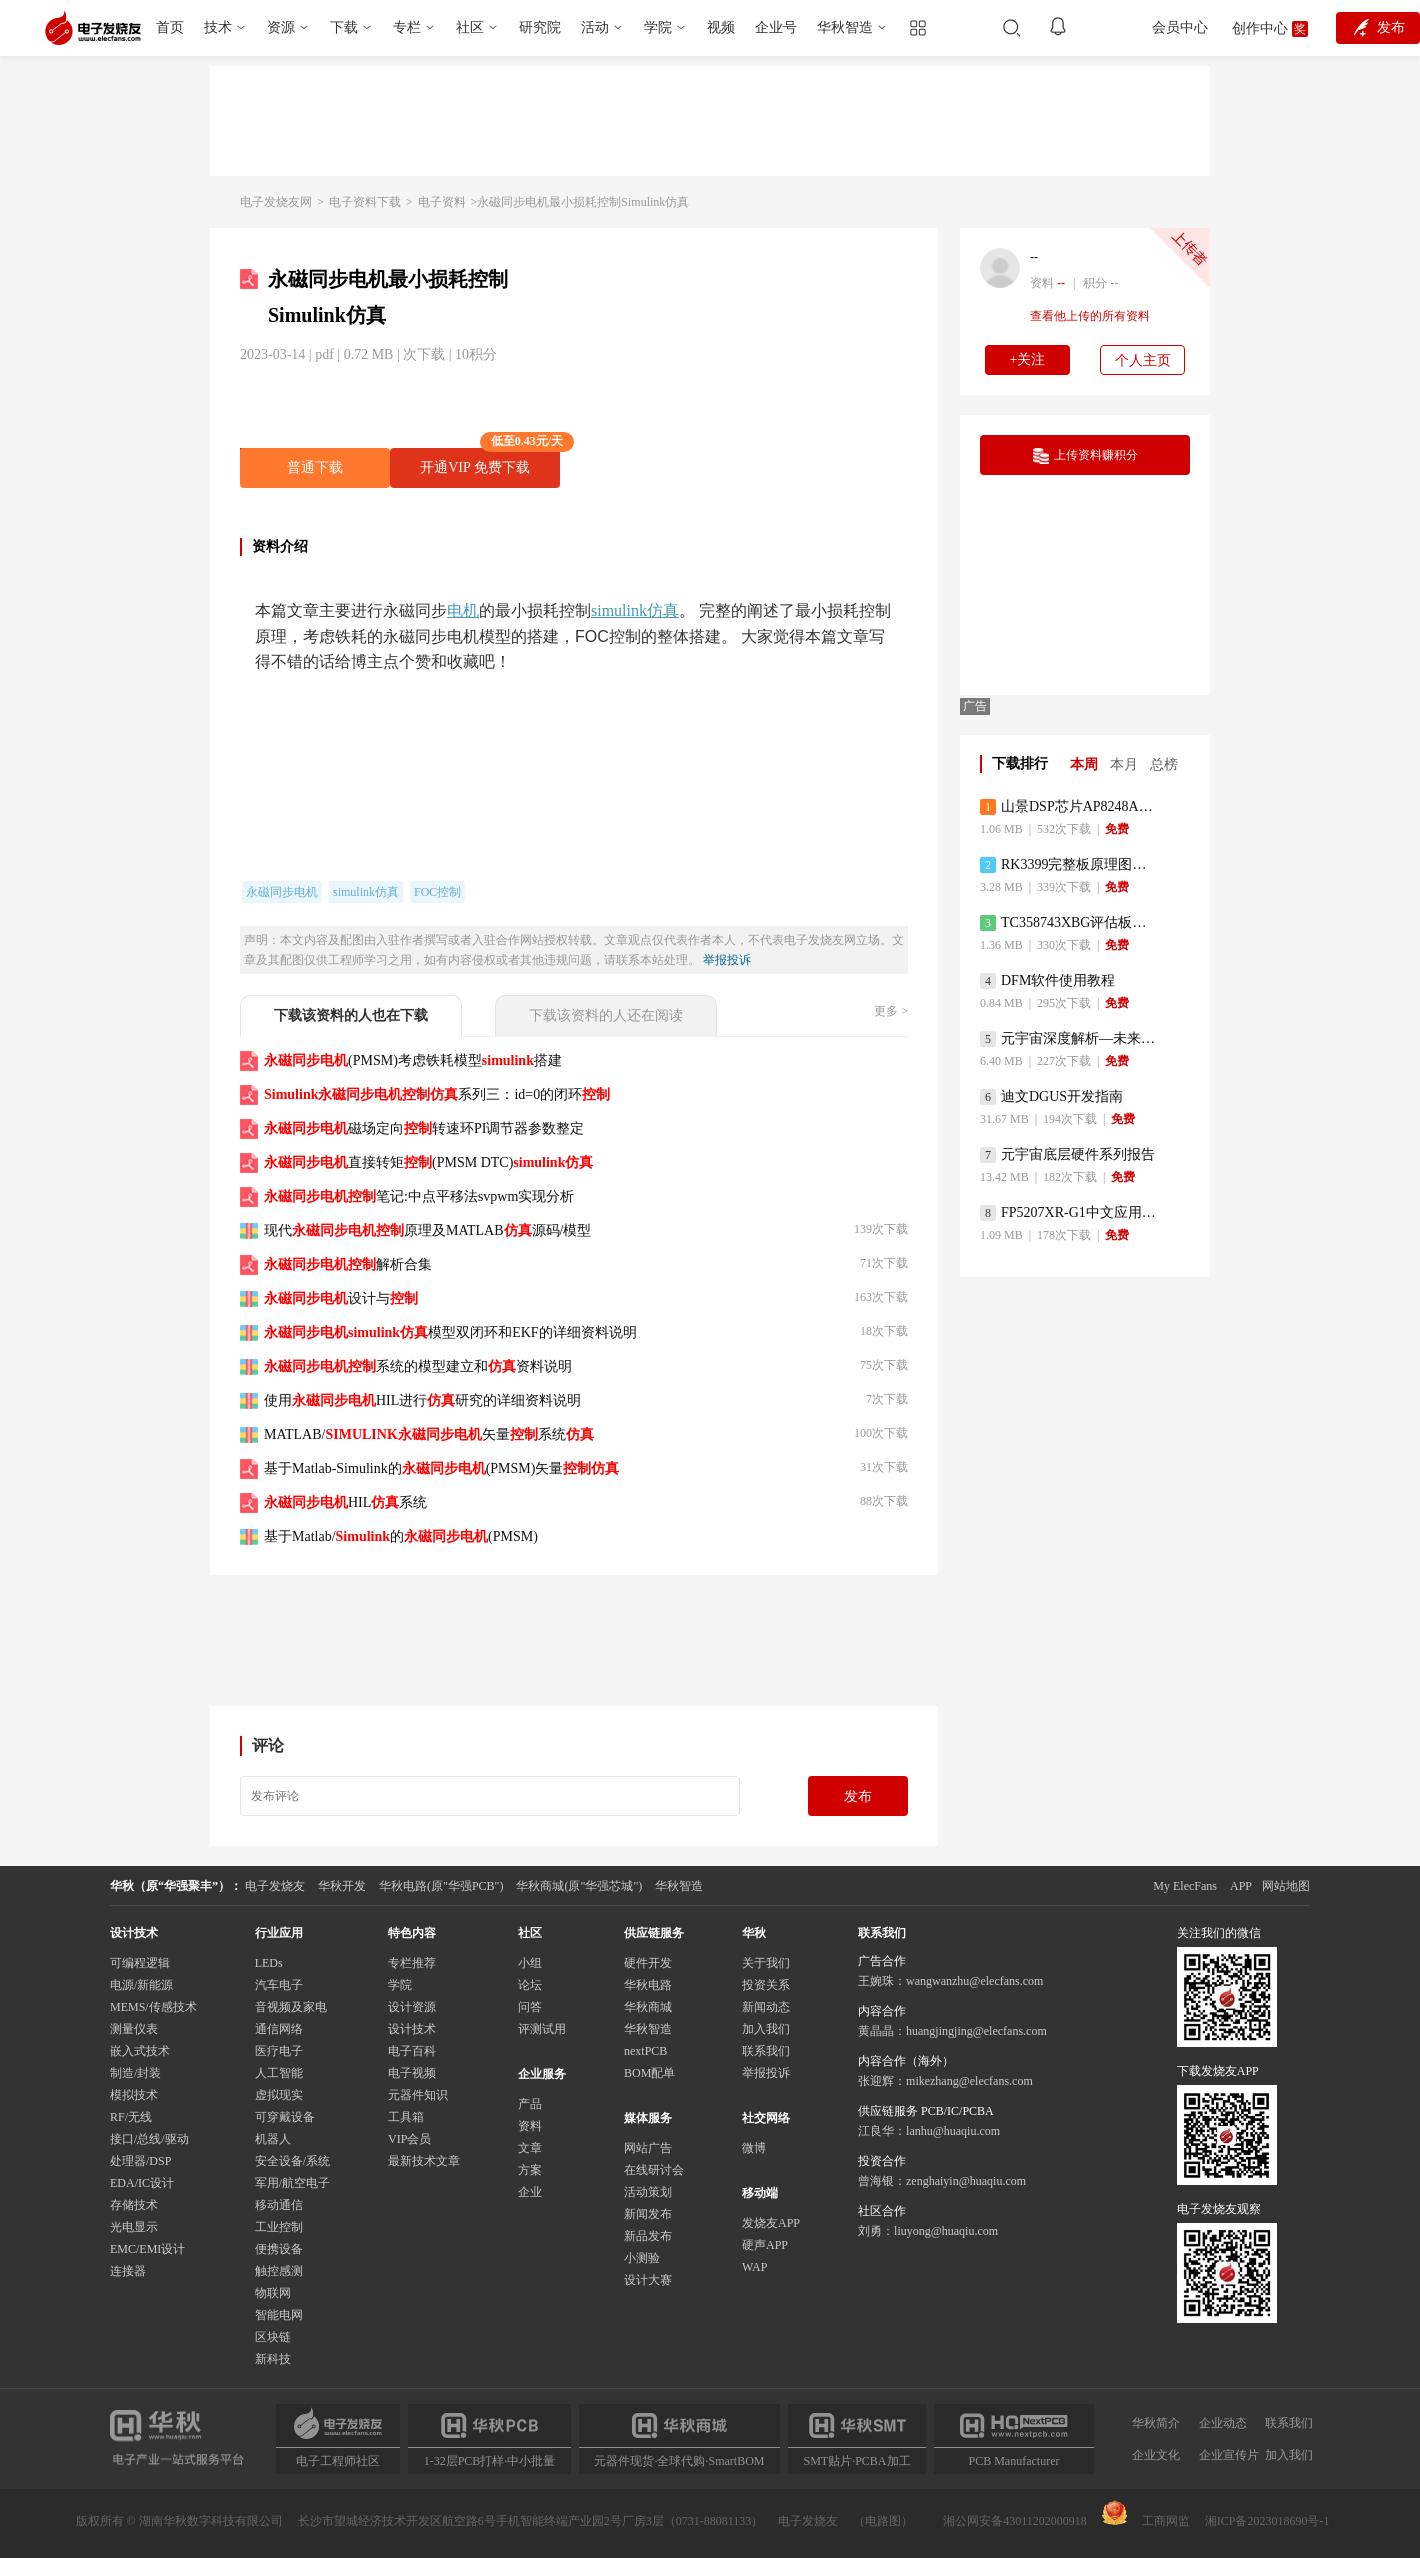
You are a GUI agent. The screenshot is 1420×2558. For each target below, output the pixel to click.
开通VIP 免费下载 (490, 461)
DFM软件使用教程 (1047, 981)
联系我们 (766, 2051)
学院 (658, 27)
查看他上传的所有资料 (1090, 316)
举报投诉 (727, 960)
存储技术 (134, 2205)
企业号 (776, 27)
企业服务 (542, 2074)
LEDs (269, 1963)
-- (1034, 257)
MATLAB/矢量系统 (429, 1434)
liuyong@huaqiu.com (946, 2231)
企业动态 (1223, 2423)
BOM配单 (649, 2073)
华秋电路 (648, 1985)
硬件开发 (648, 1963)
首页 (170, 27)
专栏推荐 (412, 1963)
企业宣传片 (1229, 2455)
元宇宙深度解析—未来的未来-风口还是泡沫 (1069, 1039)
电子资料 (442, 202)
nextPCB (645, 2051)
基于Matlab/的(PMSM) (401, 1536)
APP (1241, 1886)
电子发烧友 (808, 2521)
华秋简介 (1156, 2423)
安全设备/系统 (292, 2161)
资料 (530, 2126)
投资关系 (766, 1985)
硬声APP (765, 2245)
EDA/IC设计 (142, 2183)
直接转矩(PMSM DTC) (428, 1162)
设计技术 (412, 2029)
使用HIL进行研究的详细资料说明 (422, 1400)
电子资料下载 (365, 202)
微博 (754, 2148)
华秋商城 (648, 2007)
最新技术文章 (424, 2161)
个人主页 (1143, 360)
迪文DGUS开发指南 (1051, 1097)
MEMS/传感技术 (153, 2007)
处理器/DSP (140, 2161)
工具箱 (406, 2117)
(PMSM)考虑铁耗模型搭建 (413, 1060)
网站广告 (648, 2148)
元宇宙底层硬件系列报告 (1067, 1155)
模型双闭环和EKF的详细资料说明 (450, 1332)
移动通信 (279, 2205)
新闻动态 (766, 2007)
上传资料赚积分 (1085, 456)
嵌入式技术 (140, 2051)
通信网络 (279, 2029)
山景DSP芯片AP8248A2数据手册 (1069, 807)
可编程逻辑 (140, 1963)
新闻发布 (648, 2214)
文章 (530, 2148)
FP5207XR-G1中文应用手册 (1069, 1213)
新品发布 (648, 2236)
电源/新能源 (141, 1985)
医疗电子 (279, 2051)
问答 (530, 2007)
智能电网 (279, 2315)
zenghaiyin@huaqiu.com (966, 2181)
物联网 (273, 2293)
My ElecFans (1185, 1886)
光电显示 (134, 2227)
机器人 (273, 2139)
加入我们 (766, 2029)
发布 (858, 1796)
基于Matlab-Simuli (441, 1468)
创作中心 (1260, 28)
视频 (721, 27)
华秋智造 (845, 27)
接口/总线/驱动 (149, 2139)
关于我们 (766, 1963)
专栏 (407, 27)
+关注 (1028, 359)
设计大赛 (648, 2280)
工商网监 (1146, 2514)
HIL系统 (345, 1502)
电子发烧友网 (276, 202)
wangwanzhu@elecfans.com (974, 1981)
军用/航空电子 (292, 2183)
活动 (595, 27)
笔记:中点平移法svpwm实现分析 (419, 1196)
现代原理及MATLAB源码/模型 (427, 1230)
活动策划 (648, 2192)
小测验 (642, 2258)
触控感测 (279, 2271)
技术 (218, 27)
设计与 (341, 1298)
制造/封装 (135, 2073)
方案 (530, 2170)
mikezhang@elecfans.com (969, 2081)
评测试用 (542, 2029)
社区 (470, 27)
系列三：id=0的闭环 (437, 1094)
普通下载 (315, 467)
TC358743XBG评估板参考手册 (1069, 923)
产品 (530, 2104)
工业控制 (279, 2227)
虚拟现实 (279, 2095)
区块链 (273, 2337)
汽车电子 (279, 1985)
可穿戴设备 (285, 2117)
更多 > (891, 1011)
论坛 (530, 1985)
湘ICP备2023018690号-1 (1267, 2521)
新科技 (273, 2359)
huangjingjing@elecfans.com (976, 2031)
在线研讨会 (654, 2170)
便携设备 (279, 2249)
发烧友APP (771, 2223)
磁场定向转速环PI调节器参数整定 (424, 1128)
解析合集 (348, 1264)
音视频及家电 (291, 2007)
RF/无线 (131, 2117)
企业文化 (1156, 2455)
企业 (530, 2192)
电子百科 (412, 2051)
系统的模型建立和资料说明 (418, 1366)
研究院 (540, 27)
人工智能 (279, 2073)
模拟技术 (134, 2095)
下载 (344, 27)
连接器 (128, 2271)
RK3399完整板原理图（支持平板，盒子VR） (1069, 865)
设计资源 (412, 2007)
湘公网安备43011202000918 (1015, 2521)
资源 (281, 27)
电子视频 (412, 2073)
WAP (754, 2267)
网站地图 (1286, 1886)
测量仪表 (134, 2029)
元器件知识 (418, 2095)
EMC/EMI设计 (147, 2249)
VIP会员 (409, 2139)
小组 (530, 1963)
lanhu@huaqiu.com (953, 2131)
